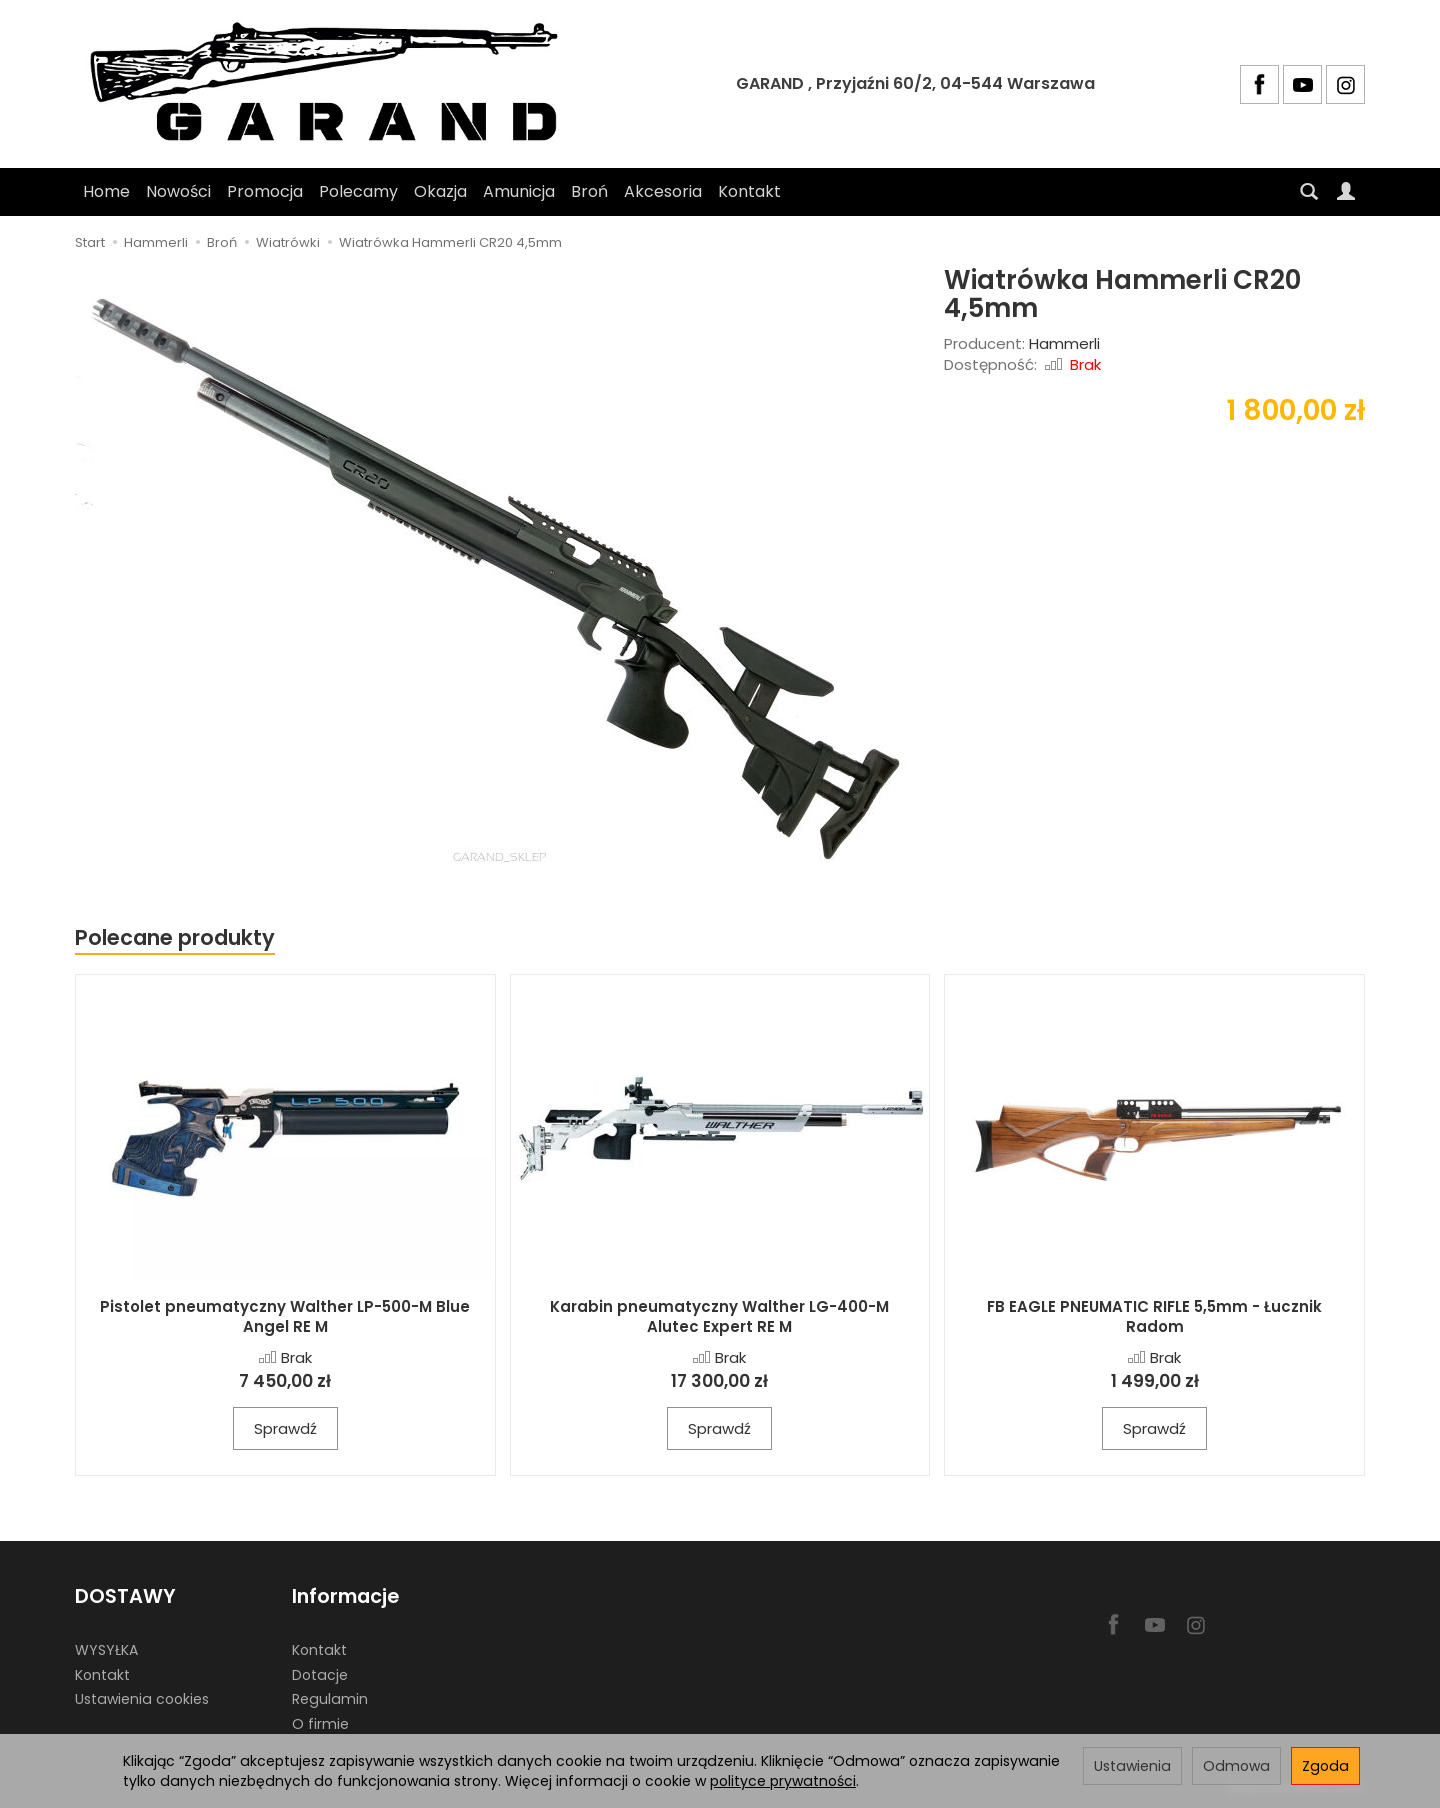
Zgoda (1325, 1766)
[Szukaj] (1309, 192)
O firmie (320, 1724)
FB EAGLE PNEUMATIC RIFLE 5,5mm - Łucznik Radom (1154, 1316)
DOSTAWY (125, 1596)
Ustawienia (1132, 1766)
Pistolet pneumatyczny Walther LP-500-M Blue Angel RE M (285, 1316)
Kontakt (749, 191)
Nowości (178, 191)
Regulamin (330, 1699)
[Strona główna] (333, 84)
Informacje (345, 1596)
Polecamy (358, 191)
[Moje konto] (1346, 192)
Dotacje (320, 1674)
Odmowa (1236, 1766)
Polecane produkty (175, 937)
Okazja (440, 191)
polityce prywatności (783, 1781)
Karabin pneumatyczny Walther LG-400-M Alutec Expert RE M (719, 1316)
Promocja (265, 191)
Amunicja (519, 191)
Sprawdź (285, 1428)
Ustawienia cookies (142, 1699)
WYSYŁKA (106, 1650)
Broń (589, 191)
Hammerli (1064, 343)
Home (106, 191)
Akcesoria (663, 191)
